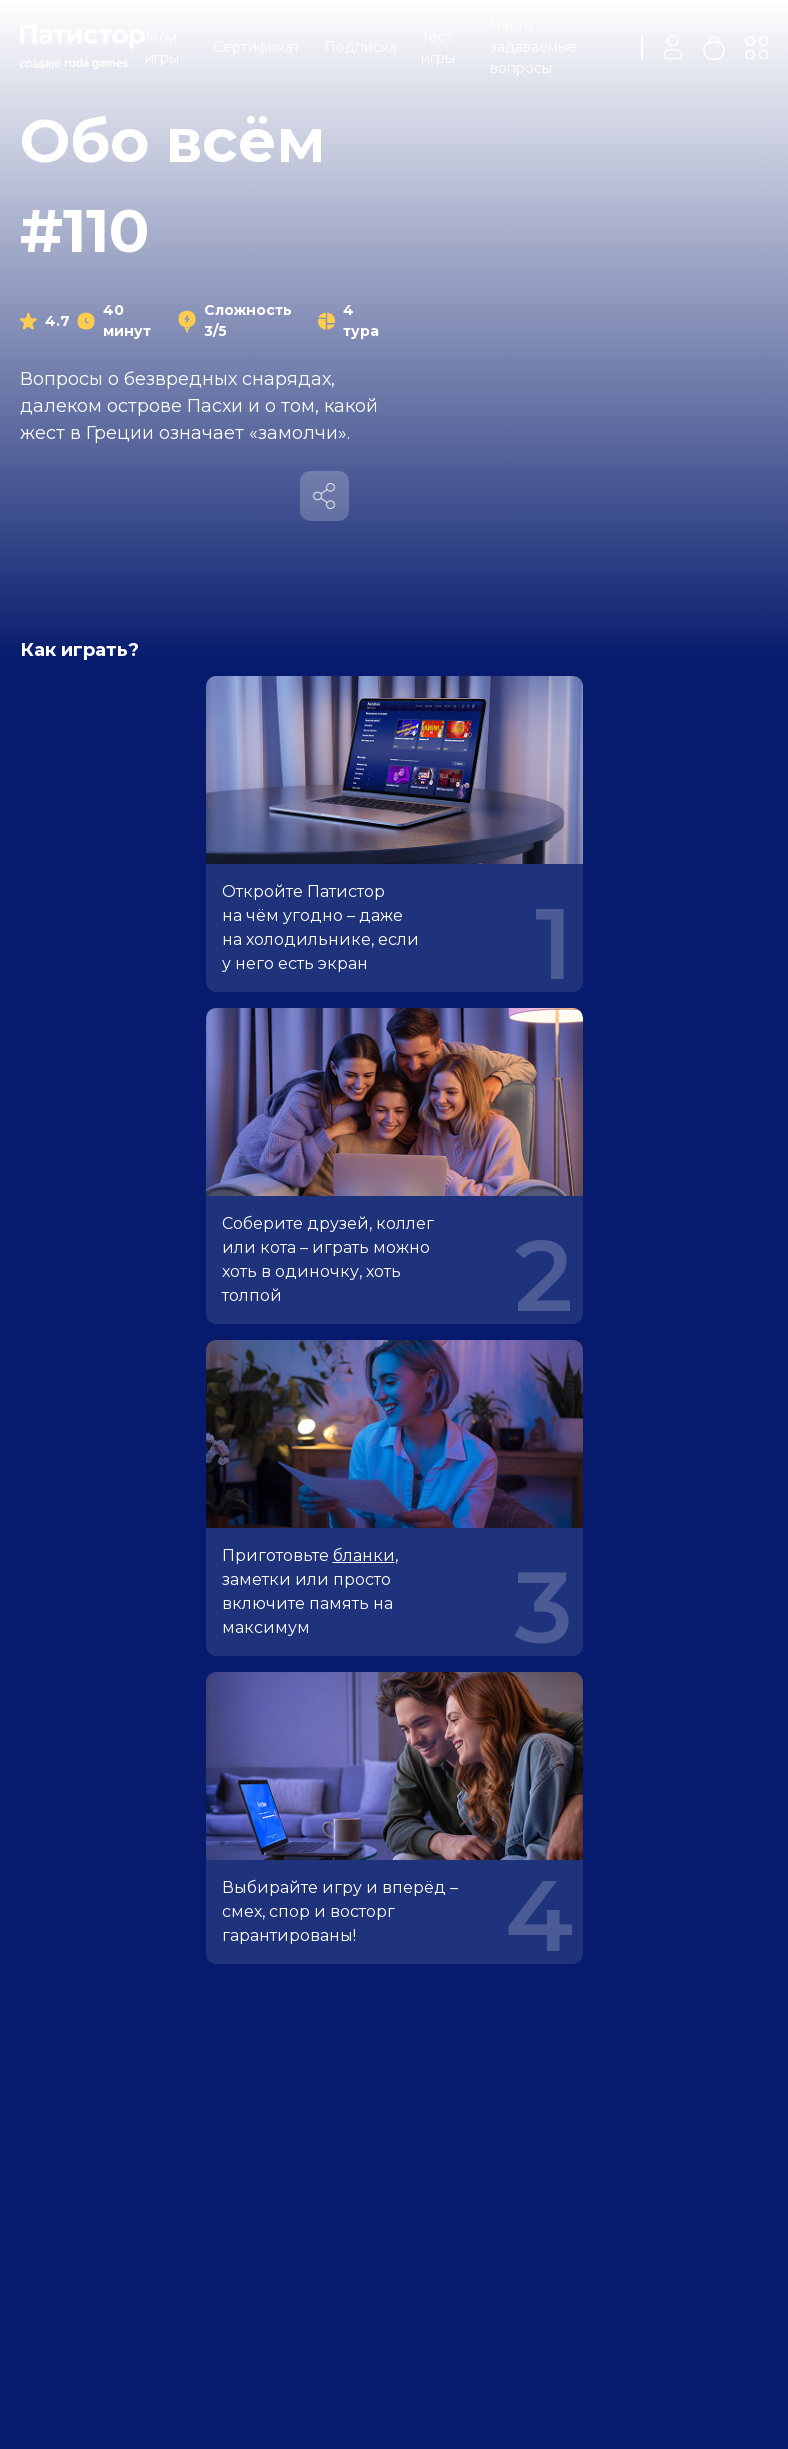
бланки (364, 1555)
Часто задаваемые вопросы (533, 47)
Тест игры (438, 47)
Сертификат (256, 47)
